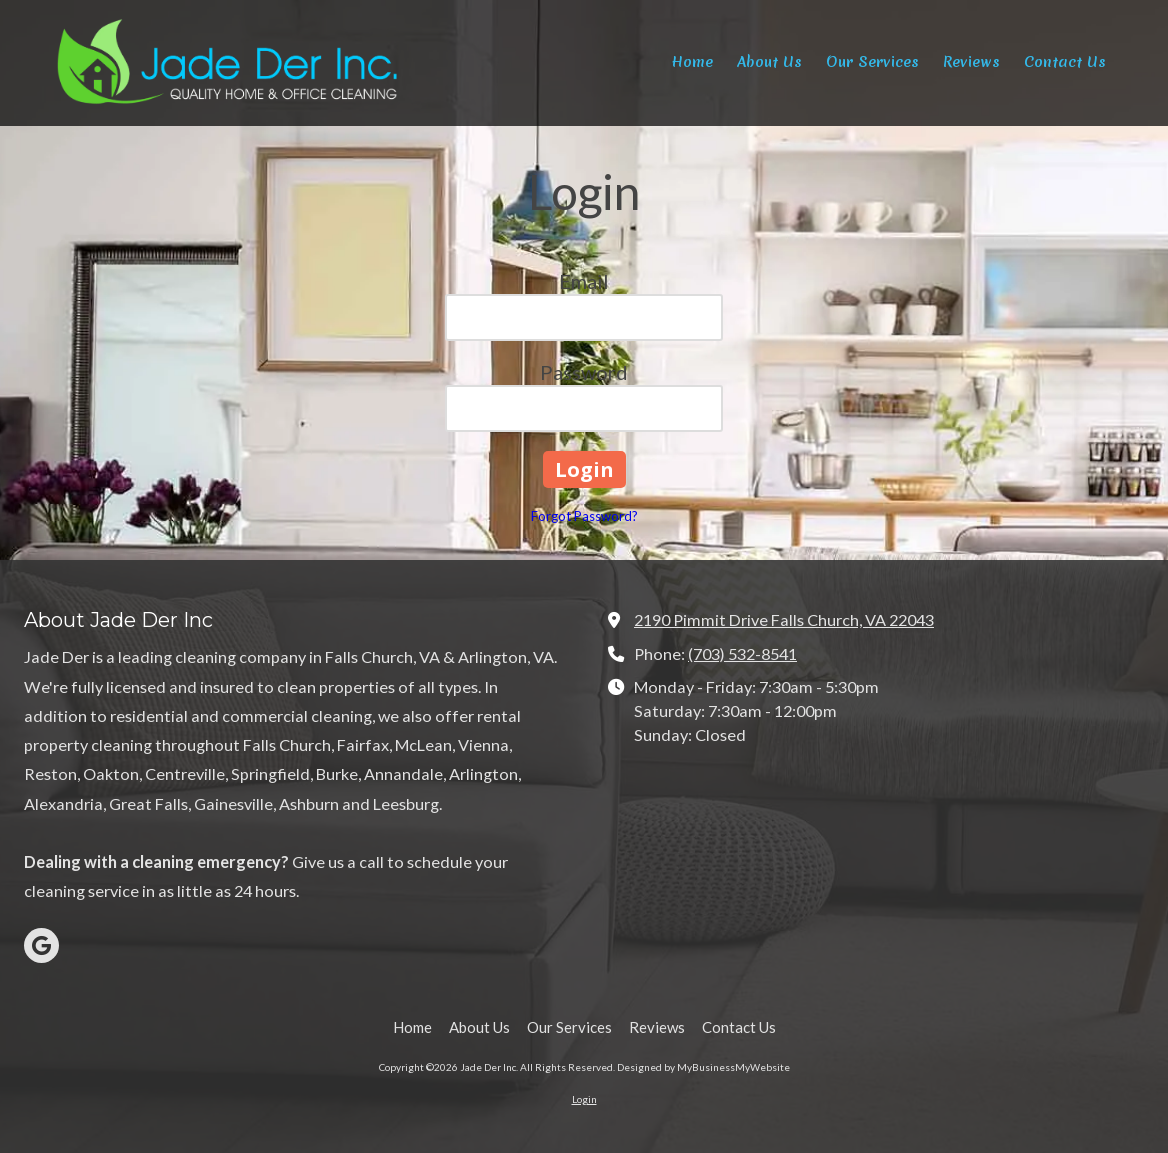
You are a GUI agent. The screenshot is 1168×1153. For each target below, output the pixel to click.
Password (584, 372)
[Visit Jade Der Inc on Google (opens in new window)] (41, 945)
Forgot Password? (584, 516)
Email (584, 281)
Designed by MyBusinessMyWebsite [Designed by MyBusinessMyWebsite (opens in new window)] (703, 1067)
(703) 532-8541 (742, 653)
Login (584, 1099)
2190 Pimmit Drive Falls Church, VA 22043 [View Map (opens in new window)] (784, 619)
